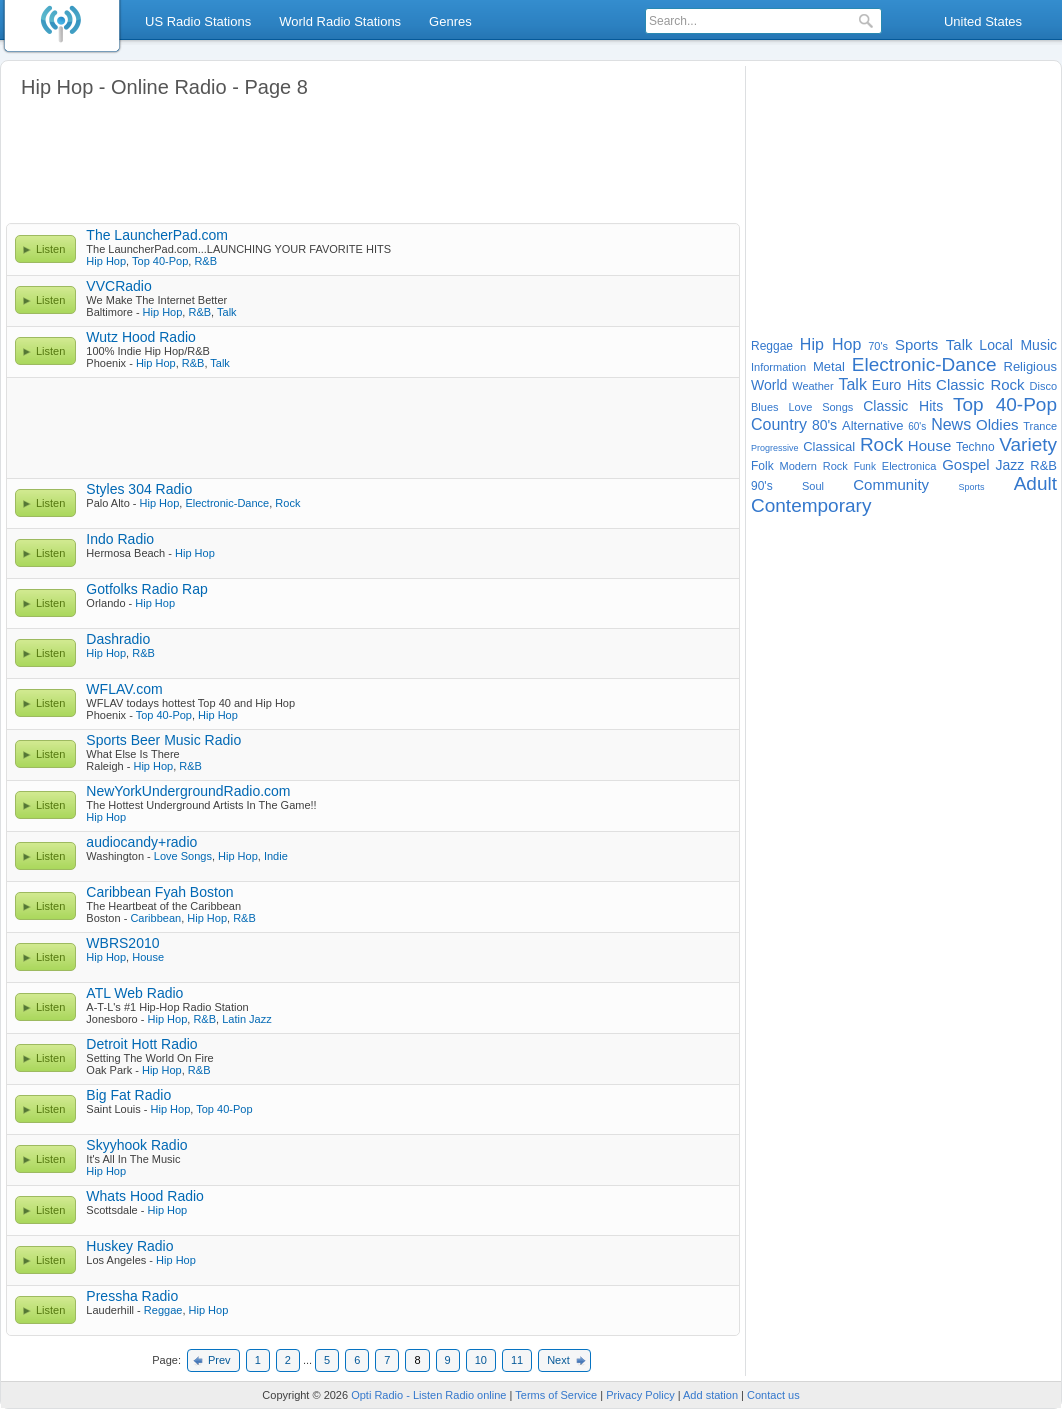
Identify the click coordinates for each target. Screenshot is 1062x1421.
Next (558, 1360)
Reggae (163, 1310)
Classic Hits (903, 406)
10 (481, 1360)
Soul (813, 486)
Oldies (997, 424)
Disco (1044, 386)
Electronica (909, 466)
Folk (762, 466)
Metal (829, 366)
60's (917, 426)
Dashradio (118, 639)
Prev (219, 1360)
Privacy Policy (640, 1395)
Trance (1040, 426)
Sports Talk (934, 344)
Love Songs (183, 856)
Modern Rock (814, 466)
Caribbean (155, 918)
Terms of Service (556, 1395)
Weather (812, 386)
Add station (710, 1395)
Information (778, 367)
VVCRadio (118, 286)
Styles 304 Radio (139, 489)
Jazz (1010, 465)
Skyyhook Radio (136, 1145)
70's (878, 346)
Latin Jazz (247, 1019)
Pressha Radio (132, 1296)
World (769, 385)
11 (517, 1360)
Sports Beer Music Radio (163, 740)
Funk (865, 466)
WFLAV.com (124, 689)
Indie (276, 856)
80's (824, 425)
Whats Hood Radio (145, 1196)
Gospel (966, 464)
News (951, 424)
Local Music (1018, 345)
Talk (227, 312)
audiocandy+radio (141, 842)
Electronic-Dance (227, 503)
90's (762, 486)
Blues (765, 407)
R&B (205, 261)
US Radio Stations (198, 21)
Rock (287, 503)
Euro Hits (901, 385)
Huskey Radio (129, 1246)
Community (891, 484)
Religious (1030, 366)
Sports (971, 487)
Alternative (872, 425)
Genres (450, 21)
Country (779, 424)
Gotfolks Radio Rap (146, 589)
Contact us (773, 1395)
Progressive (775, 448)
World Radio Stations (340, 21)
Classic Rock (980, 384)
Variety (1028, 444)
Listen (50, 249)
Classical (829, 446)
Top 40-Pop (160, 261)
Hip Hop (106, 261)
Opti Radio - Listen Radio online (428, 1395)
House (148, 957)
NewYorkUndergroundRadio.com (188, 791)
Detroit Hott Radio (141, 1044)
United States (983, 21)
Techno (975, 447)
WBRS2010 (122, 943)
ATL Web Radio (134, 993)
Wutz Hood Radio (140, 337)
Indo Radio (120, 539)
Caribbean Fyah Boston (159, 892)
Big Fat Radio (128, 1095)
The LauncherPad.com (157, 235)
